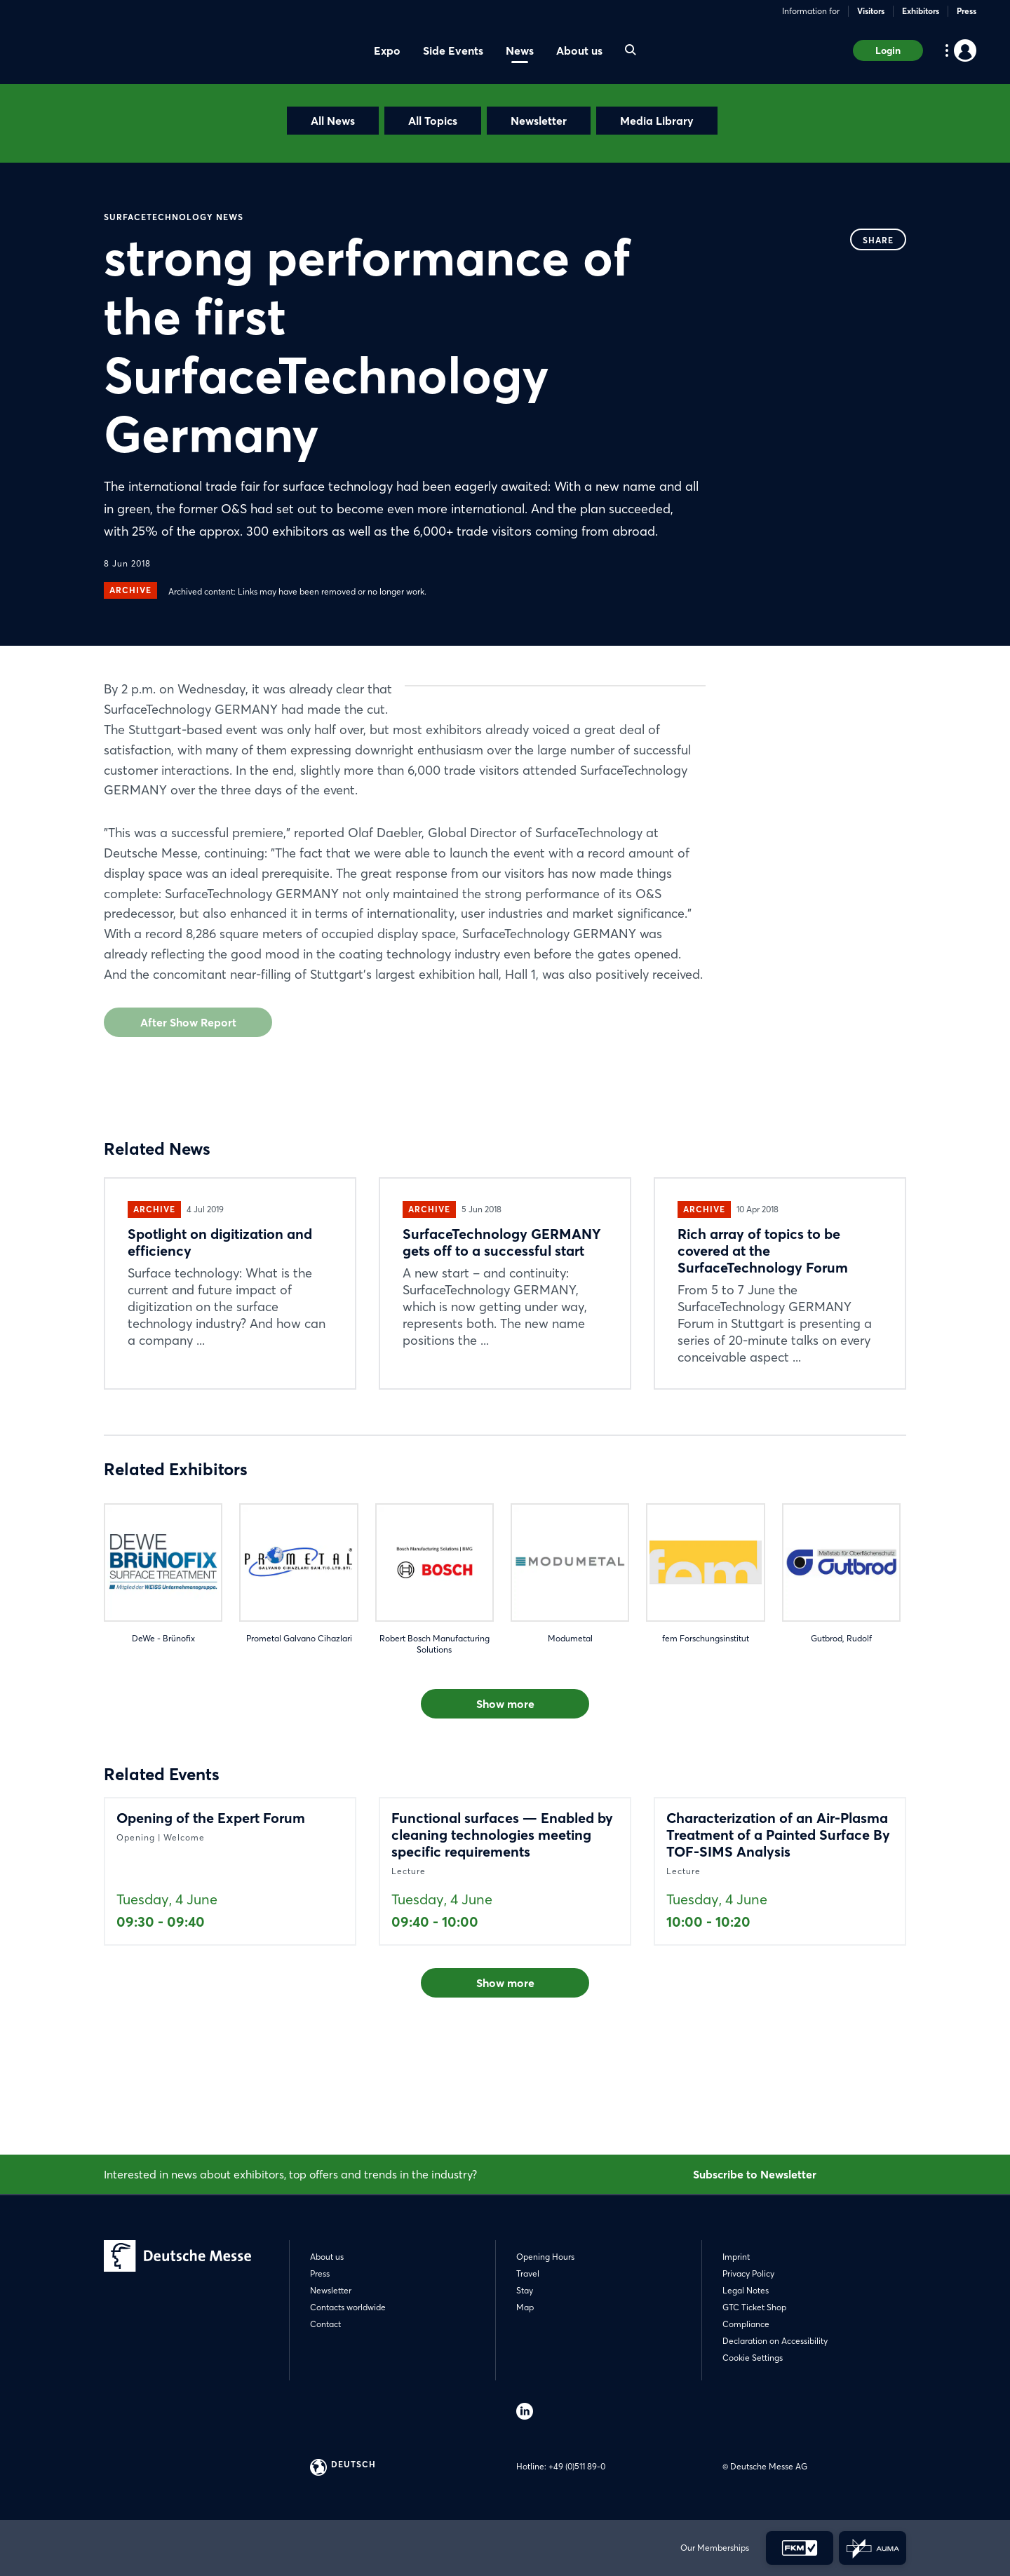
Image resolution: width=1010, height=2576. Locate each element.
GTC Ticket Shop (754, 2307)
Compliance (745, 2324)
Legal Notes (745, 2290)
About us (327, 2256)
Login (888, 50)
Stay (524, 2290)
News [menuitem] (520, 50)
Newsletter (539, 121)
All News (333, 121)
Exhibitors (920, 11)
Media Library (657, 121)
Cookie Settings (752, 2357)
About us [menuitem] (579, 50)
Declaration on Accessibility (775, 2341)
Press (966, 11)
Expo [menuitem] (387, 50)
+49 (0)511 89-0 (576, 2466)
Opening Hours (545, 2256)
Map (525, 2307)
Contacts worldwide (348, 2307)
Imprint (736, 2256)
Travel (527, 2273)
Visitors (870, 11)
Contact (325, 2324)
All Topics (432, 121)
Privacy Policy (748, 2273)
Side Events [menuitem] (453, 50)
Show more (505, 1805)
